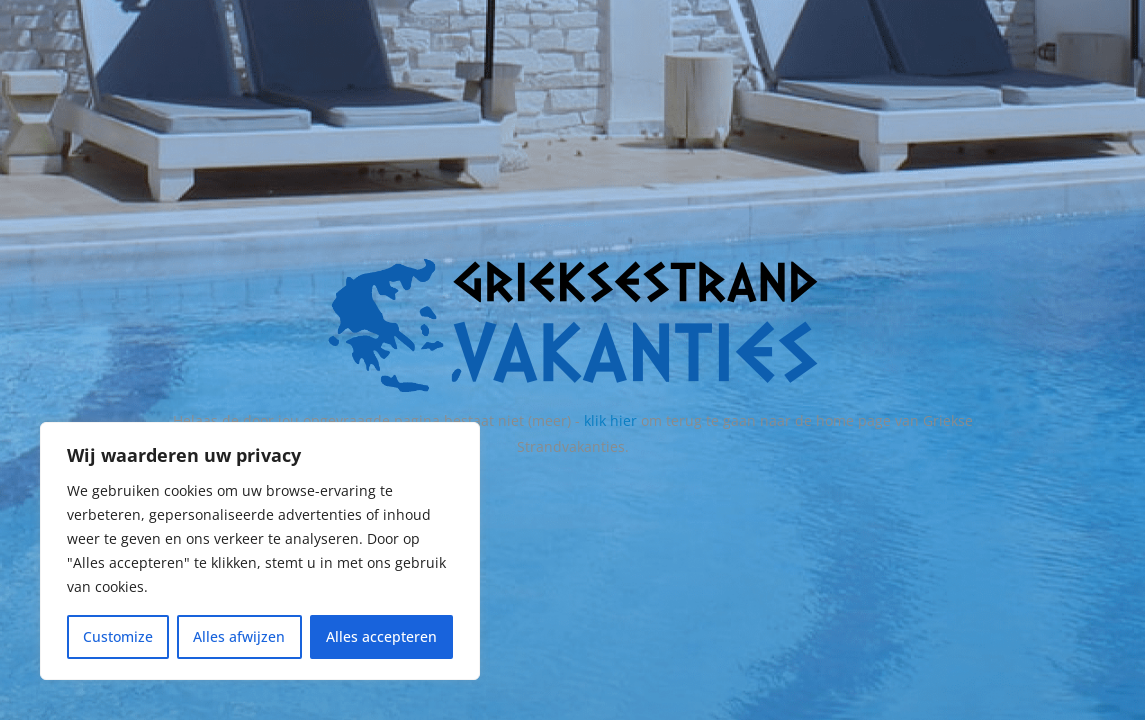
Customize (118, 636)
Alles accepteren (381, 636)
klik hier (610, 420)
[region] (260, 551)
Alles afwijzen (239, 636)
